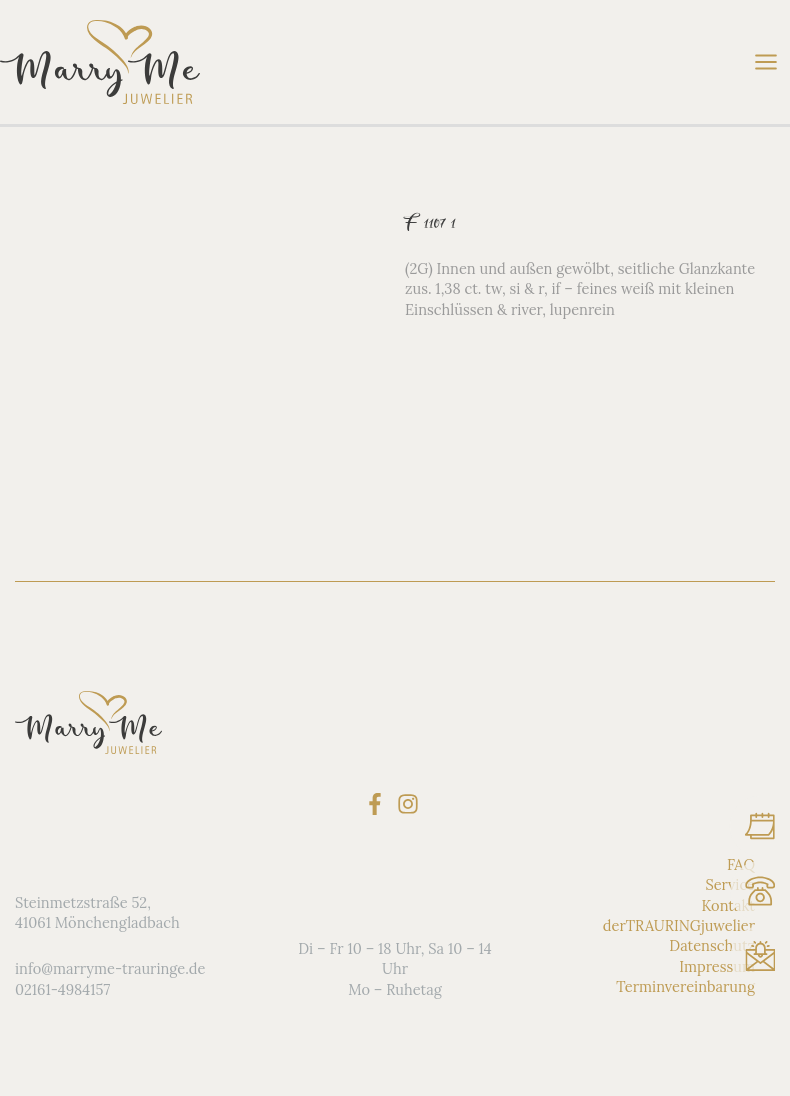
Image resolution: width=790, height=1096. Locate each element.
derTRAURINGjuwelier (679, 925)
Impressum (717, 966)
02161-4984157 (62, 989)
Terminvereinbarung (685, 986)
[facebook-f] (378, 804)
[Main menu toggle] (766, 62)
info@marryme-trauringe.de (110, 968)
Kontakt (728, 905)
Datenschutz (712, 945)
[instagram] (411, 804)
